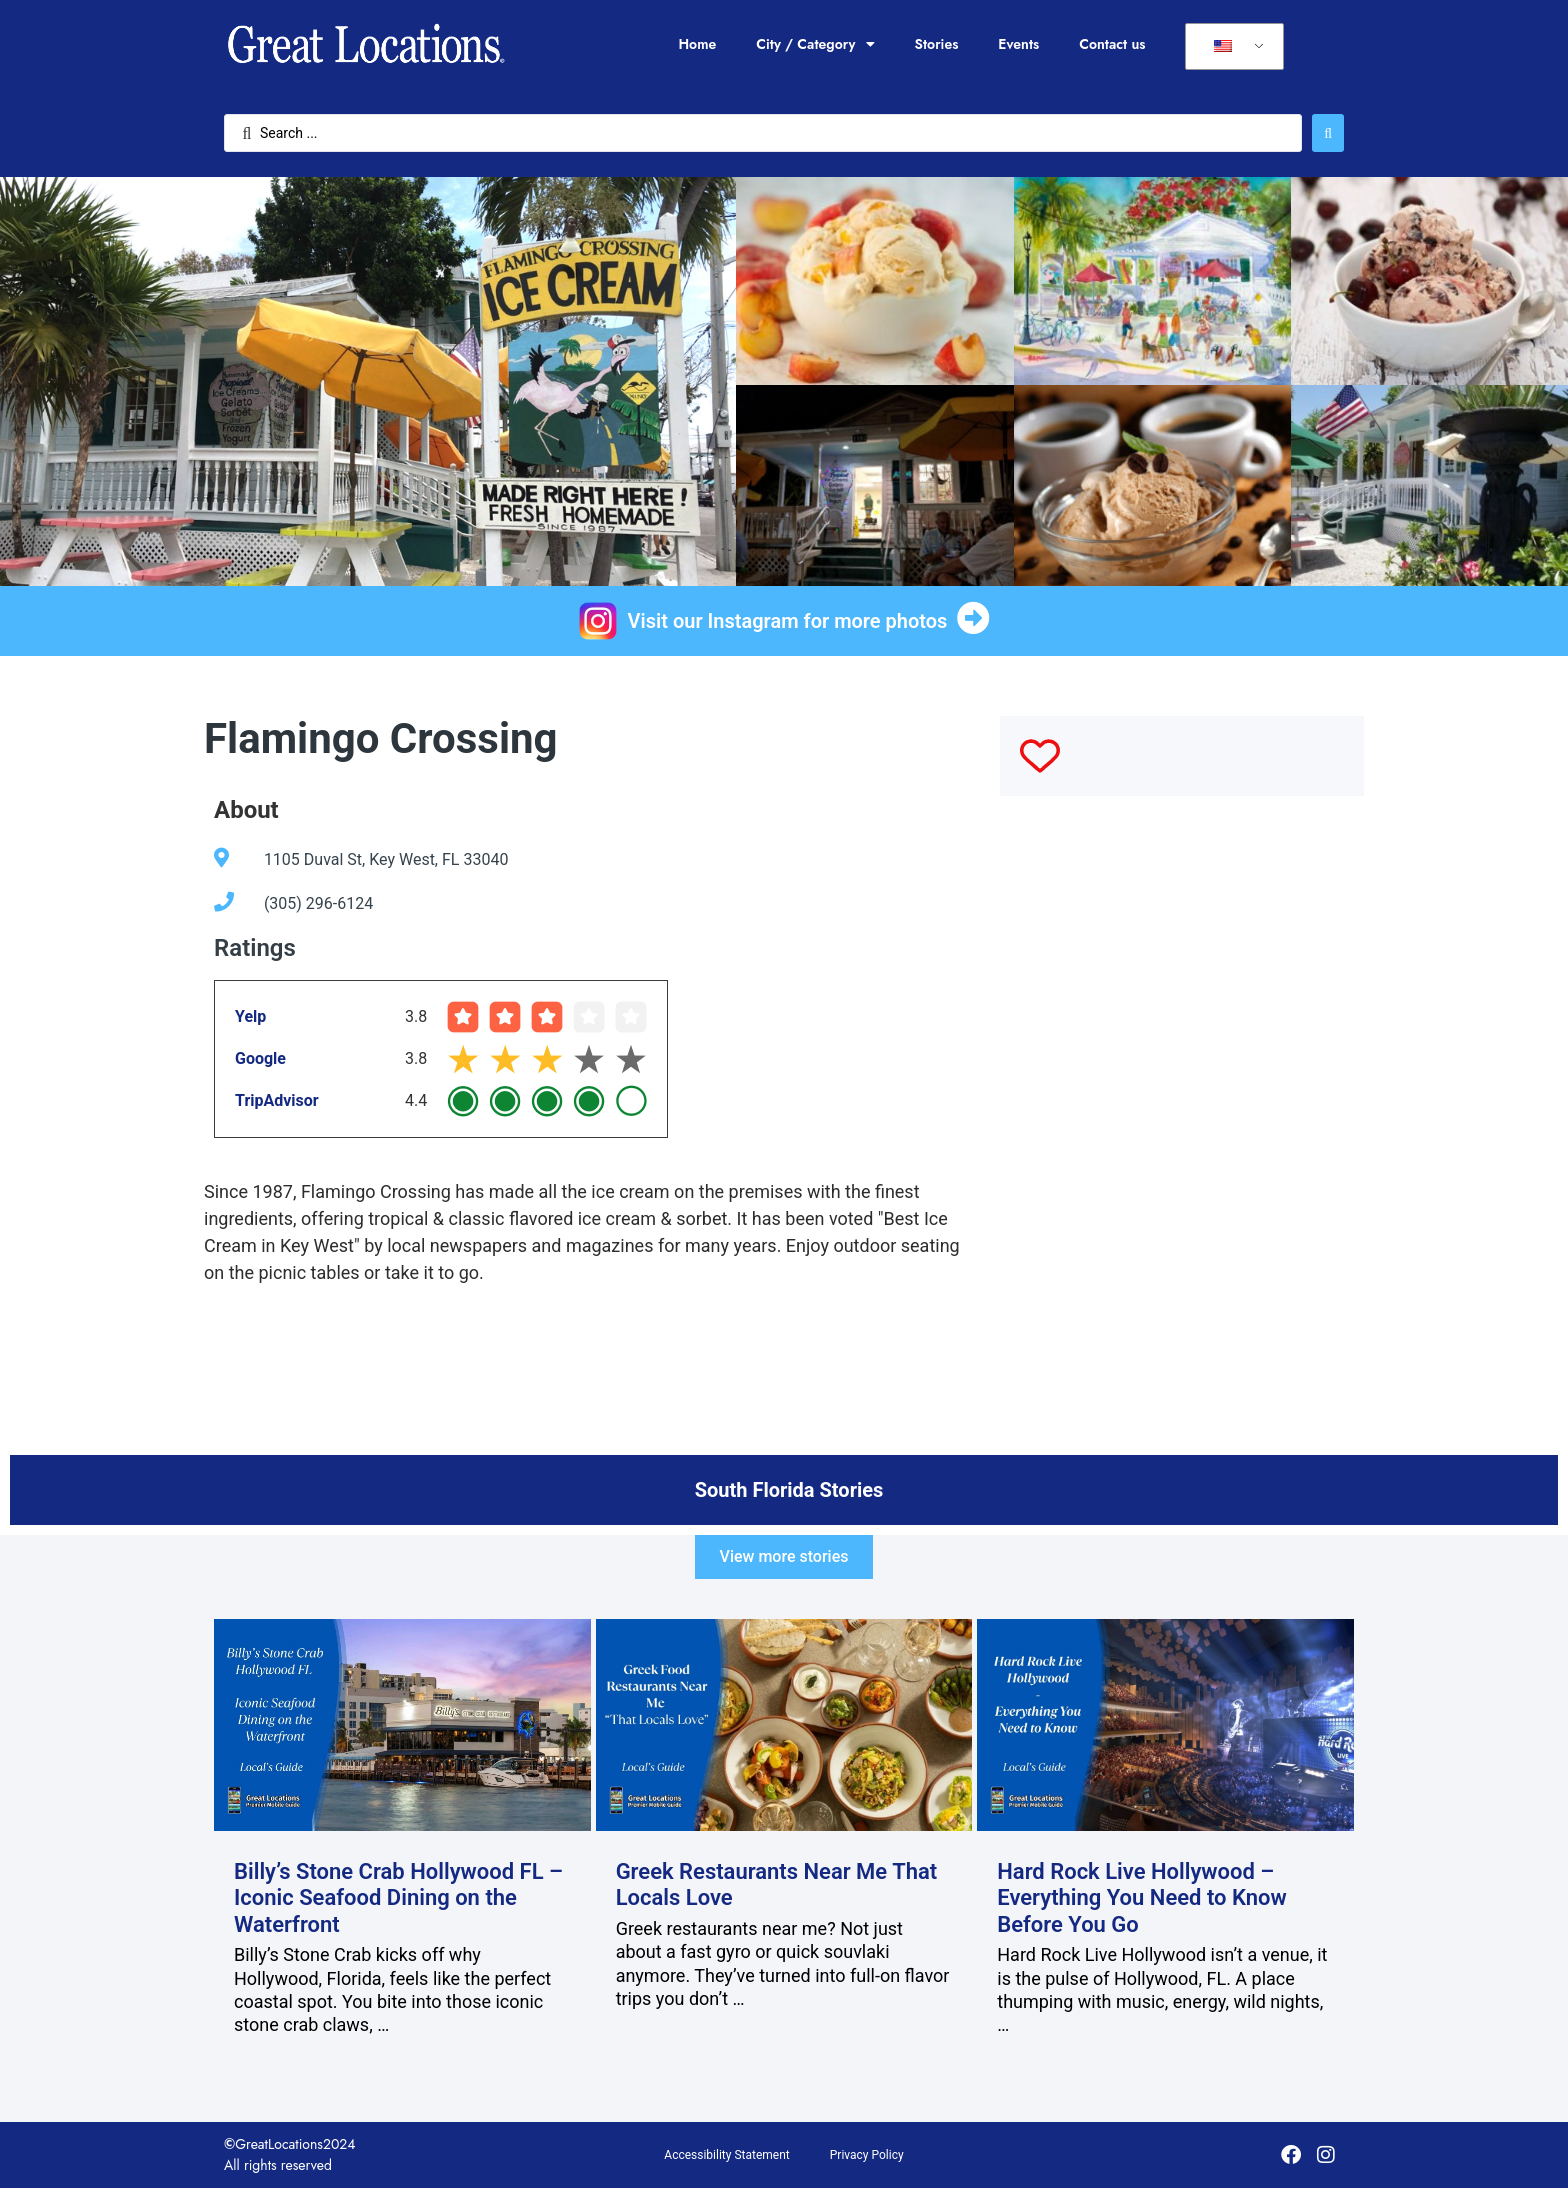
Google (260, 1058)
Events (1018, 44)
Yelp (250, 1016)
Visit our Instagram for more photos (788, 621)
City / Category (815, 44)
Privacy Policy (867, 2155)
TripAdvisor (277, 1100)
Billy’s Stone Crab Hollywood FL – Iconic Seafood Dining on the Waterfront (398, 1898)
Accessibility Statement (726, 2155)
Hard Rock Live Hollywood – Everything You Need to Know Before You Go (1142, 1898)
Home (697, 44)
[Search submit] (1328, 133)
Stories (937, 44)
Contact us (1112, 44)
